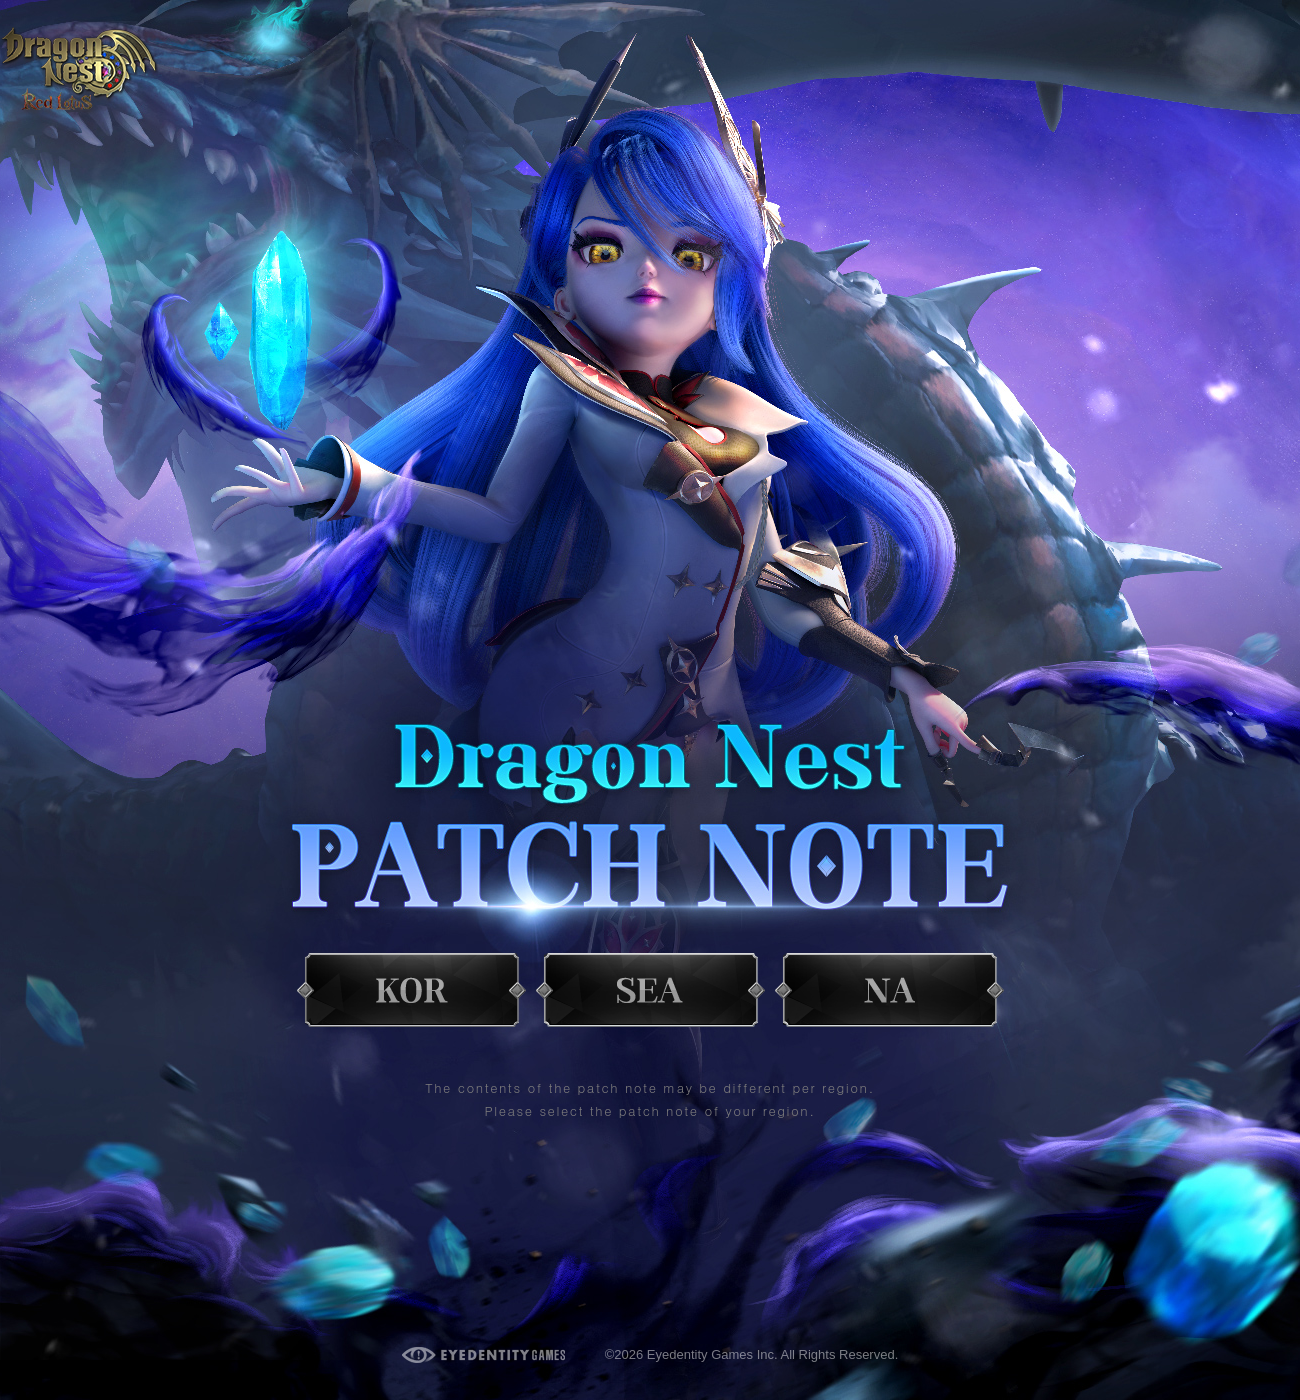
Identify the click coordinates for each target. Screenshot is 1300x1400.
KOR (411, 979)
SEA (650, 979)
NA (889, 979)
